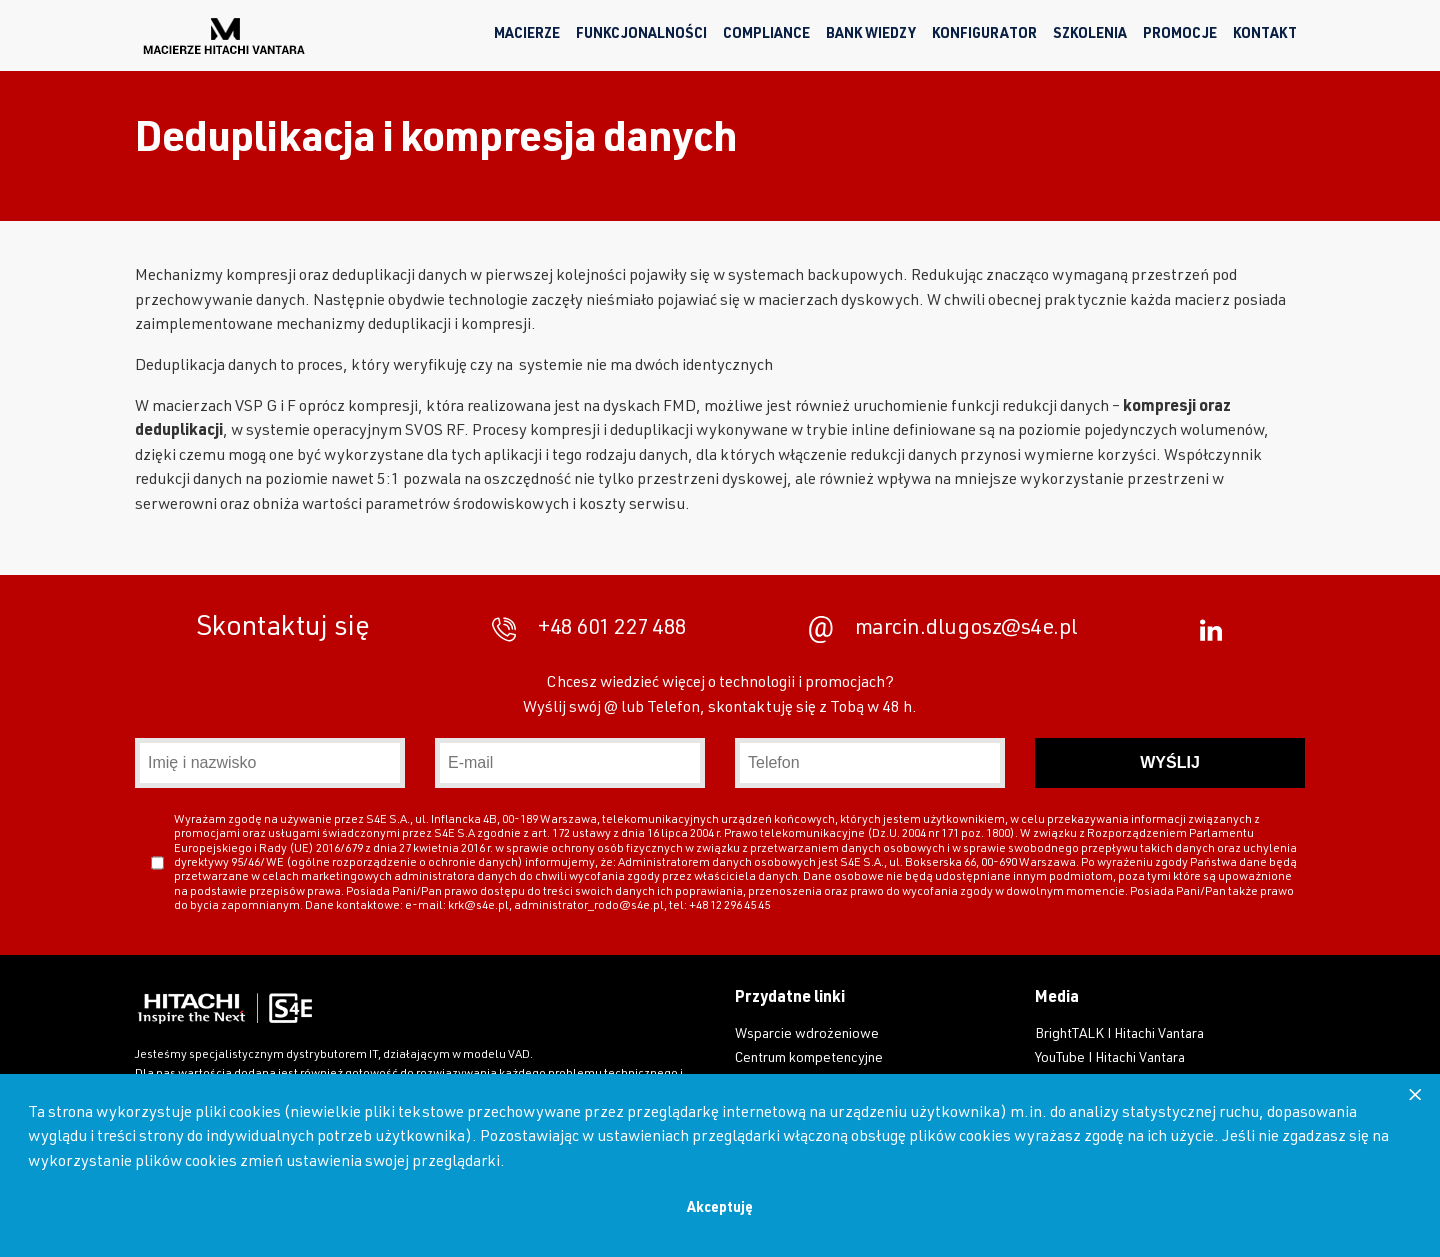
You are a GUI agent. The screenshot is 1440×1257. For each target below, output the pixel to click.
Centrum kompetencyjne (809, 1059)
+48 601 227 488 (589, 629)
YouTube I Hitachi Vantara (1110, 1059)
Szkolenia (1090, 35)
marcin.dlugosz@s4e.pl (943, 629)
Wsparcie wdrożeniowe (807, 1035)
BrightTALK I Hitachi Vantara (1119, 1035)
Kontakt (1265, 35)
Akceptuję (720, 1209)
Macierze (527, 35)
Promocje (1180, 35)
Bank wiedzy (871, 35)
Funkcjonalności (641, 35)
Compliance (766, 35)
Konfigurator (984, 35)
